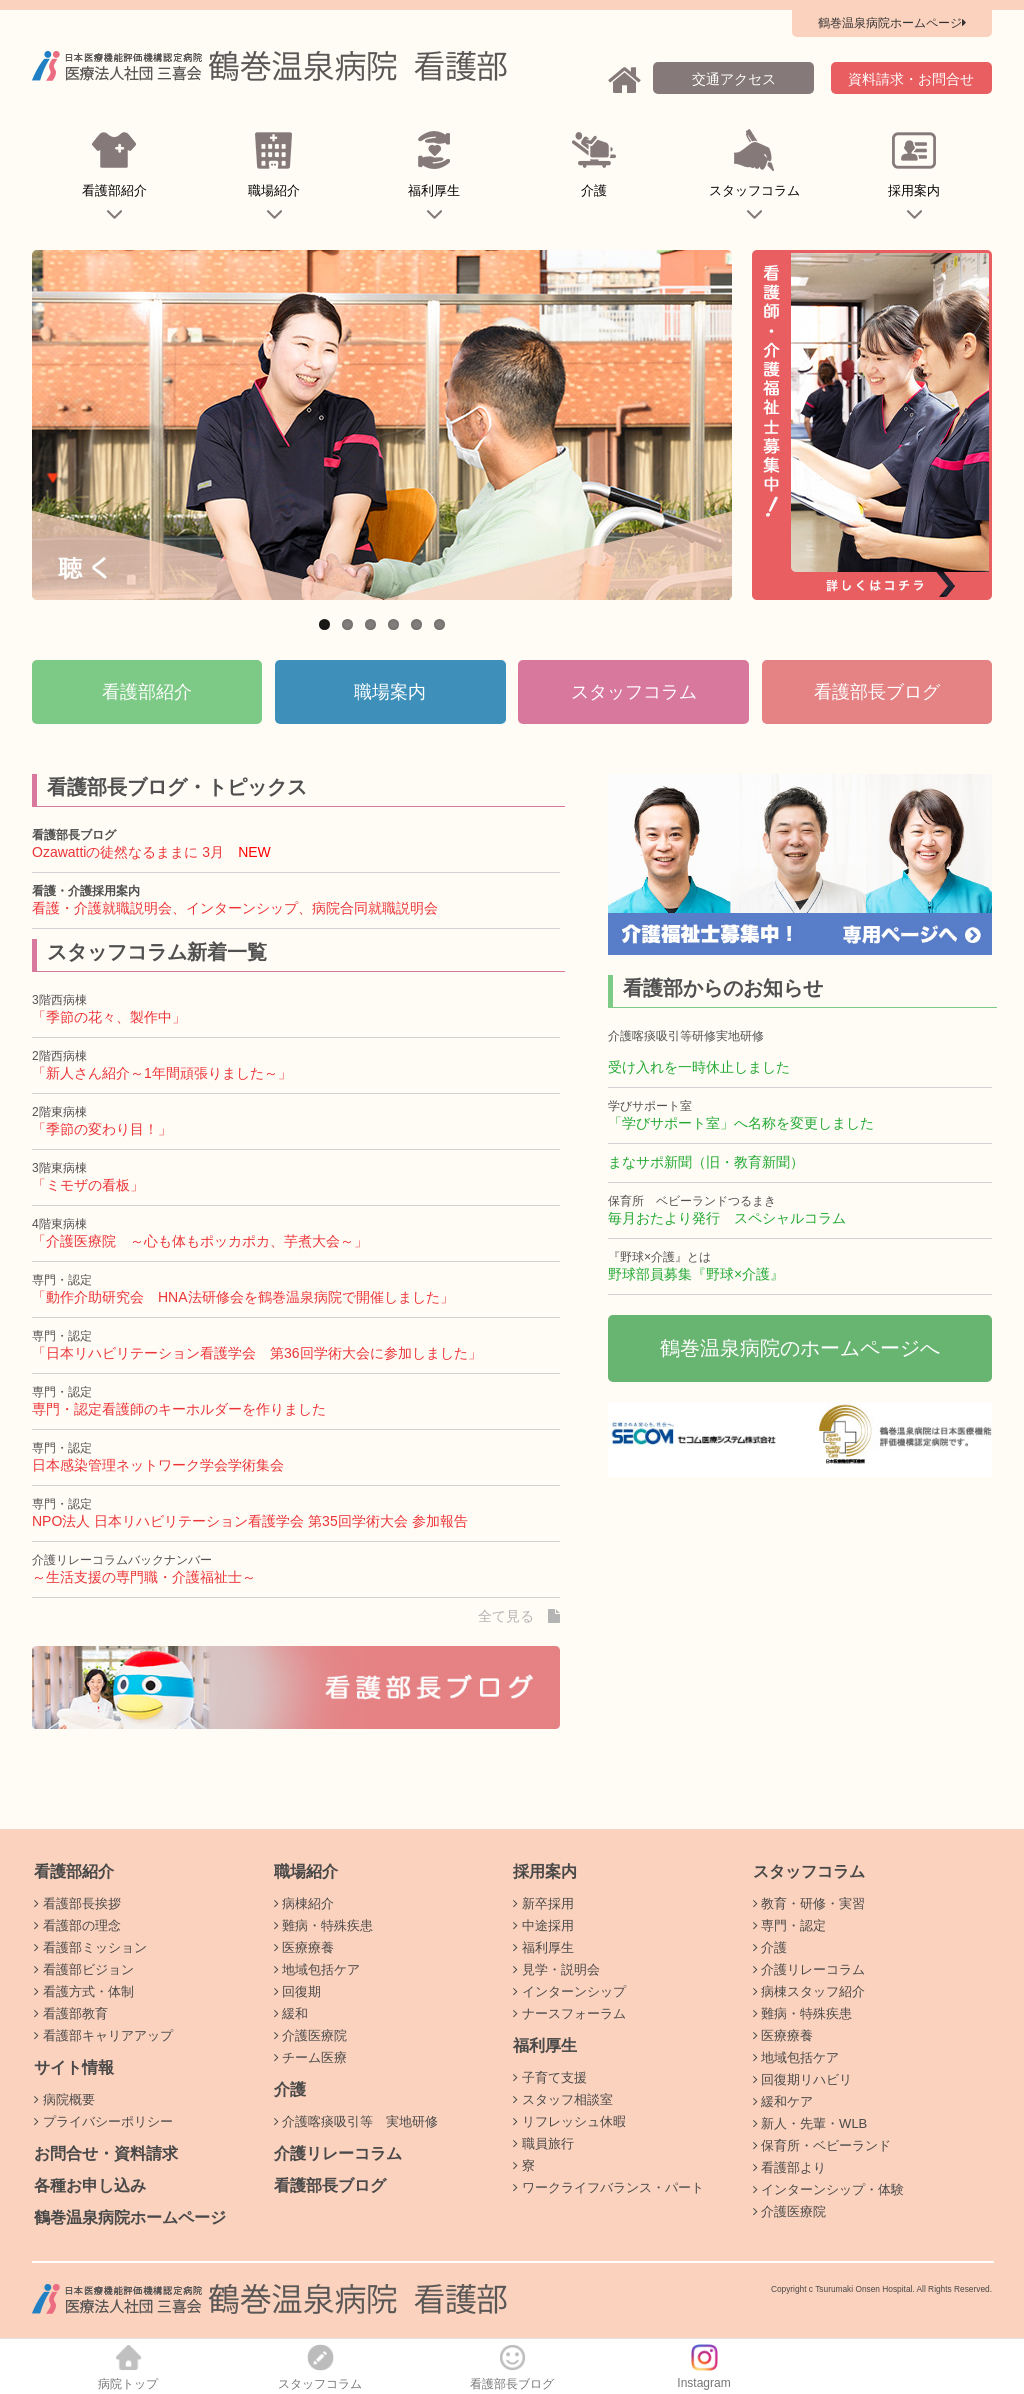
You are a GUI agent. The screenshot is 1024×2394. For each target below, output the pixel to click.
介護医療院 (311, 2035)
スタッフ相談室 (563, 2099)
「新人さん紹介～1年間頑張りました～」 (162, 1073)
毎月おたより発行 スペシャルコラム (727, 1218)
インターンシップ (569, 1991)
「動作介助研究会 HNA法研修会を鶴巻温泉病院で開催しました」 (243, 1297)
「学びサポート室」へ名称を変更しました (741, 1123)
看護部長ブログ (330, 2185)
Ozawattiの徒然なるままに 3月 (128, 852)
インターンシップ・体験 (829, 2189)
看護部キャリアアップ (103, 2035)
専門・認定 (790, 1925)
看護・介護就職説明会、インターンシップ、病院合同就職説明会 (235, 908)
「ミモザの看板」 (88, 1185)
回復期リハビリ (803, 2079)
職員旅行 (543, 2143)
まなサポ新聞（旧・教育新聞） (706, 1162)
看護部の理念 (77, 1925)
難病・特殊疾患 (324, 1925)
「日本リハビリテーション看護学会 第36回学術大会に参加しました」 (257, 1353)
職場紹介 (274, 179)
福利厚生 (434, 179)
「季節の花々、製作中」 (109, 1017)
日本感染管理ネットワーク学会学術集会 (158, 1465)
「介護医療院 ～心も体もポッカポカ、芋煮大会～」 (200, 1241)
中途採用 (543, 1925)
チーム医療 (311, 2057)
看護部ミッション (90, 1947)
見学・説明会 (556, 1969)
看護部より (790, 2167)
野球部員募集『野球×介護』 (696, 1274)
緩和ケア (783, 2101)
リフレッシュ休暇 (569, 2121)
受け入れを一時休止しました (699, 1067)
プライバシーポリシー (103, 2121)
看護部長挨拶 (77, 1903)
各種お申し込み (90, 2185)
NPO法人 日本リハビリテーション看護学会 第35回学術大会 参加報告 (250, 1521)
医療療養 (304, 1947)
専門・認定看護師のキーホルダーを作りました (179, 1409)
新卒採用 (543, 1903)
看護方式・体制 (84, 1991)
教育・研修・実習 (809, 1903)
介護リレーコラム (338, 2153)
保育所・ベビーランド (822, 2145)
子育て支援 (550, 2077)
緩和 (291, 2013)
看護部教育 (71, 2013)
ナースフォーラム (569, 2013)
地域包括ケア (317, 1969)
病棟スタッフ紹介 (809, 1991)
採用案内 (914, 179)
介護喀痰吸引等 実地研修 (356, 2121)
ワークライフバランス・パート (608, 2187)
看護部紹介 (114, 179)
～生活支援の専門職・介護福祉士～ (144, 1577)
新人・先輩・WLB (810, 2123)
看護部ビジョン (84, 1969)
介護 (594, 179)
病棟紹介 (304, 1903)
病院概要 (64, 2099)
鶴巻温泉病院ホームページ (130, 2217)
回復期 (298, 1991)
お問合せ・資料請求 (106, 2153)
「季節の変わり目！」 (102, 1129)
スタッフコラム (754, 179)
